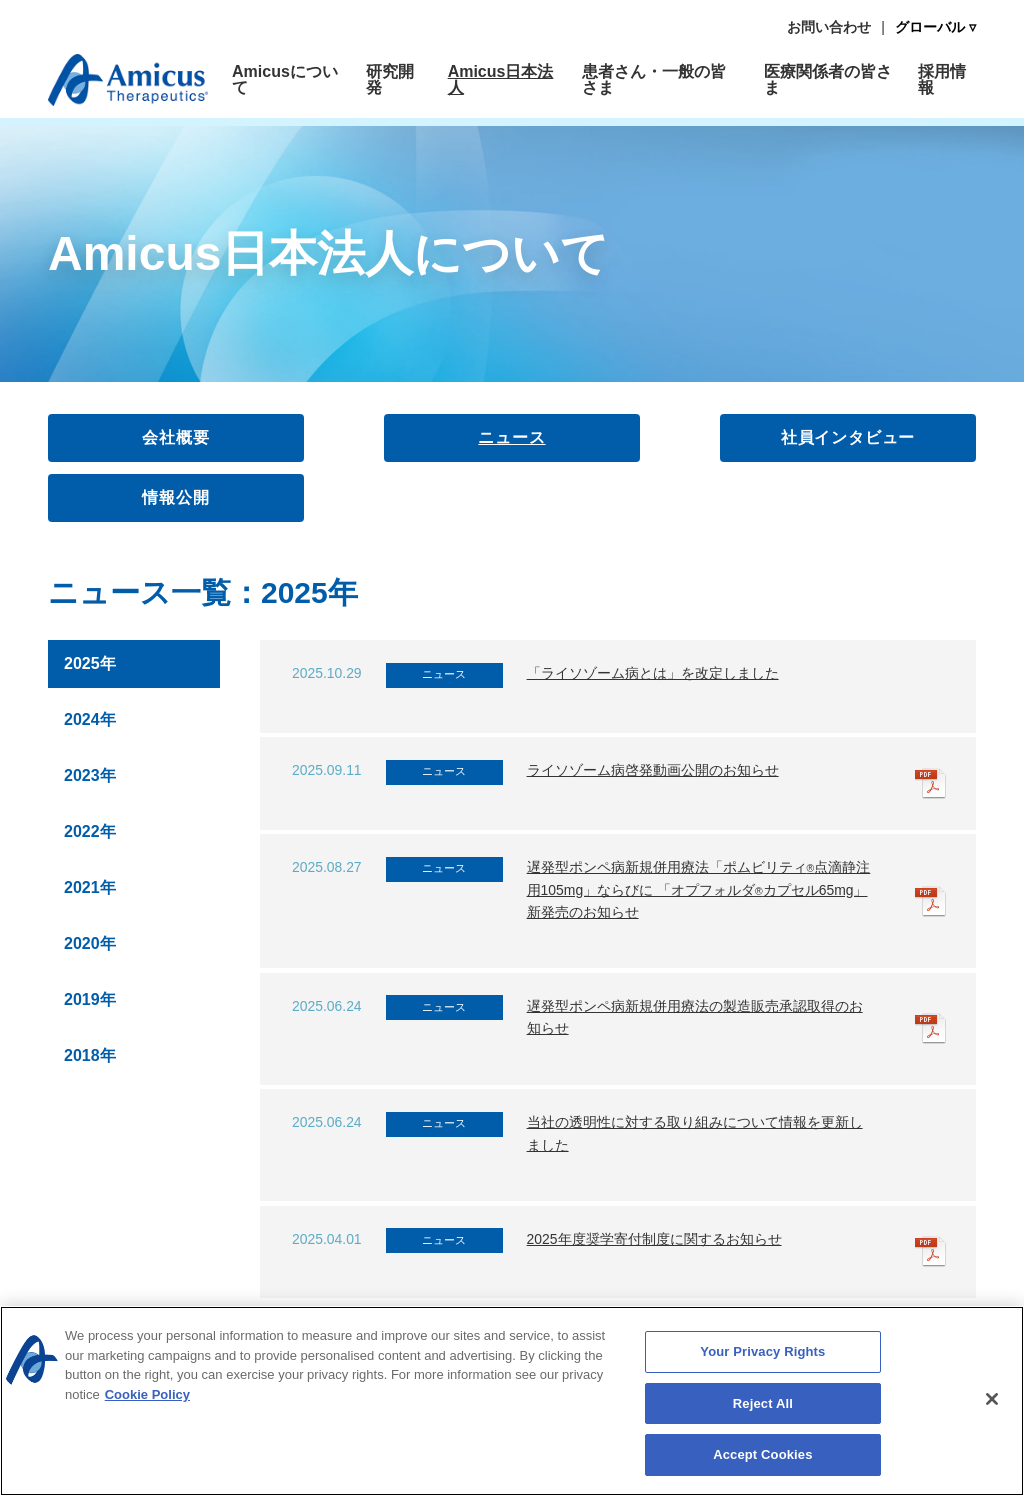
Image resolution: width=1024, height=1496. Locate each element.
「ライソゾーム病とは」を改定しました (653, 673)
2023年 (90, 775)
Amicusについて (285, 79)
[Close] (992, 1403)
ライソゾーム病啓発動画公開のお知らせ (653, 770)
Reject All (763, 1407)
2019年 (90, 999)
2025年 (90, 663)
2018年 (90, 1055)
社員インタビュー (848, 437)
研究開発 (390, 79)
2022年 (90, 831)
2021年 (90, 887)
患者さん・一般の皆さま (654, 79)
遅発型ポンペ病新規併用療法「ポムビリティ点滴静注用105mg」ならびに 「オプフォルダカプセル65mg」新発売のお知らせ (699, 889)
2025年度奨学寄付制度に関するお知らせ (654, 1239)
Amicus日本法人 (501, 79)
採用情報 (942, 79)
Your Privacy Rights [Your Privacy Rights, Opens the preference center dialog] (762, 1356)
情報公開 (175, 497)
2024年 (90, 719)
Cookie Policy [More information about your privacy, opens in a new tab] (147, 1398)
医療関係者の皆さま (828, 79)
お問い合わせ (829, 27)
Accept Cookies (762, 1459)
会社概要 (175, 437)
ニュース (511, 437)
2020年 (90, 943)
